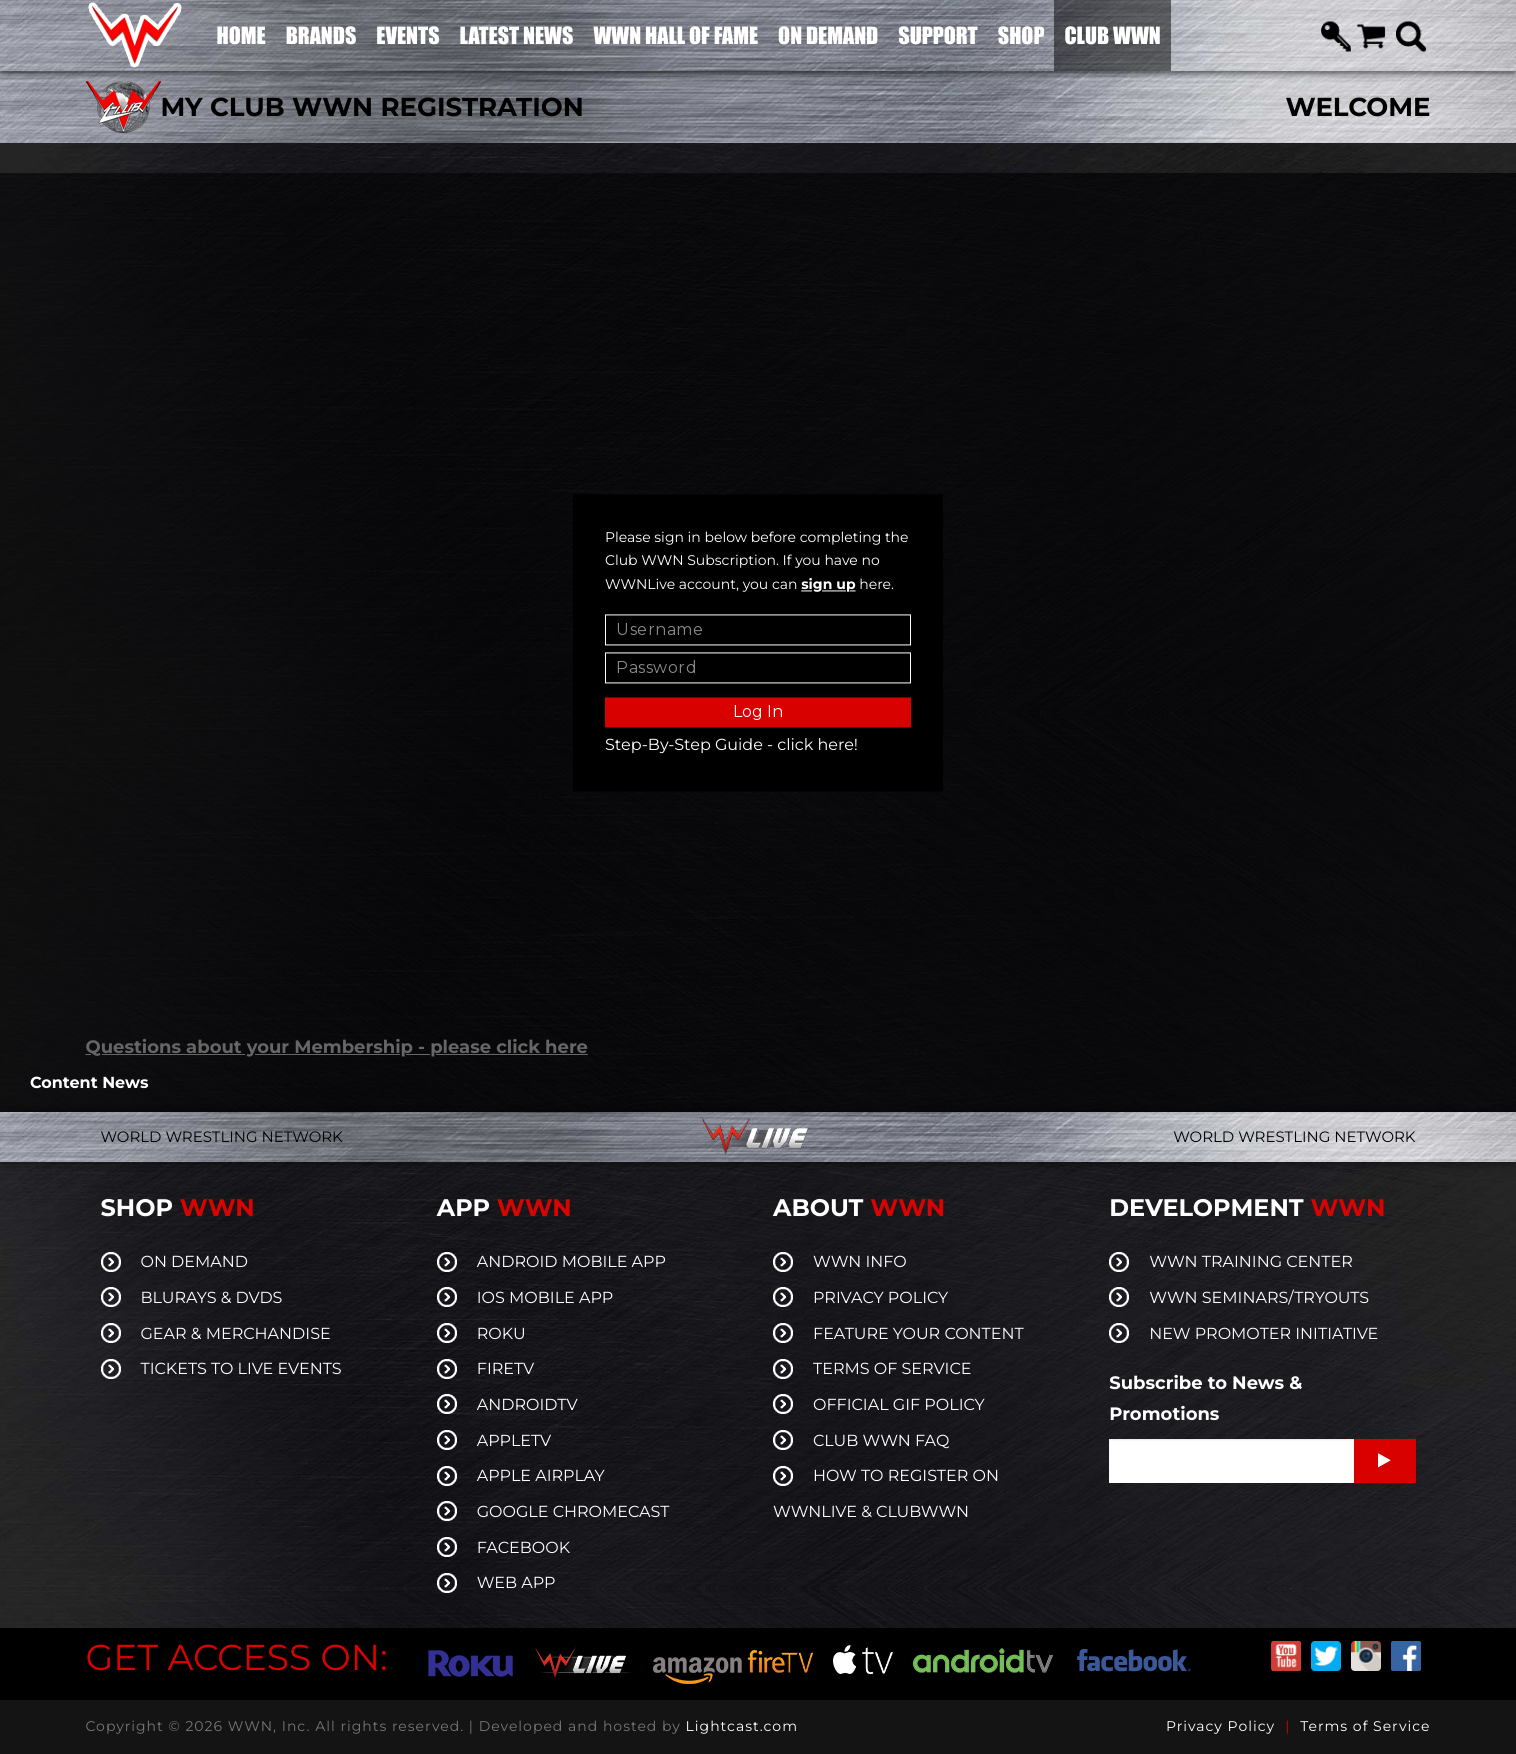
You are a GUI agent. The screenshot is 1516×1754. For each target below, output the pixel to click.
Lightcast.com (742, 1726)
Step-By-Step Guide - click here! (731, 745)
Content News (89, 1083)
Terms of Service (1365, 1726)
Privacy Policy (1220, 1726)
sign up (828, 585)
